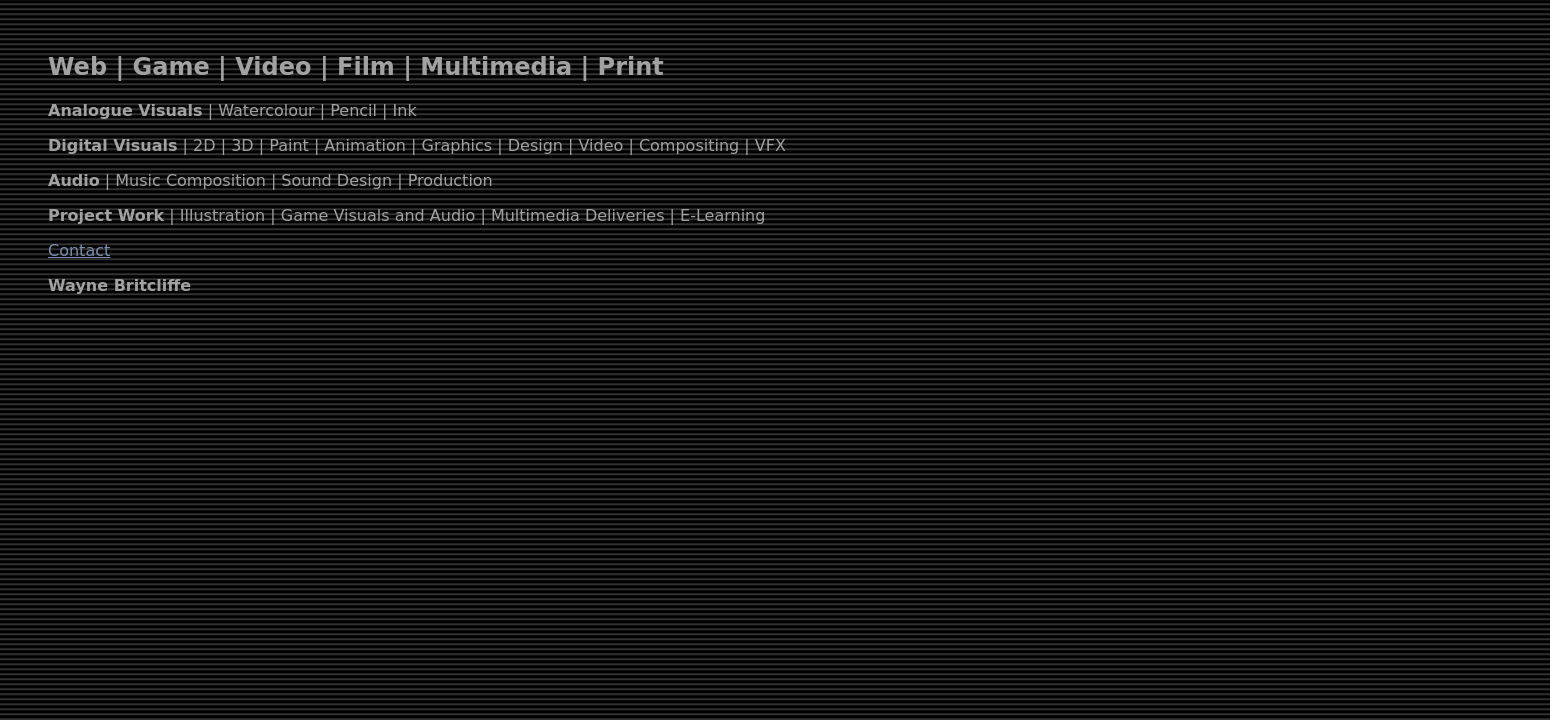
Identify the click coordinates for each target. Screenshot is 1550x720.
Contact (79, 250)
